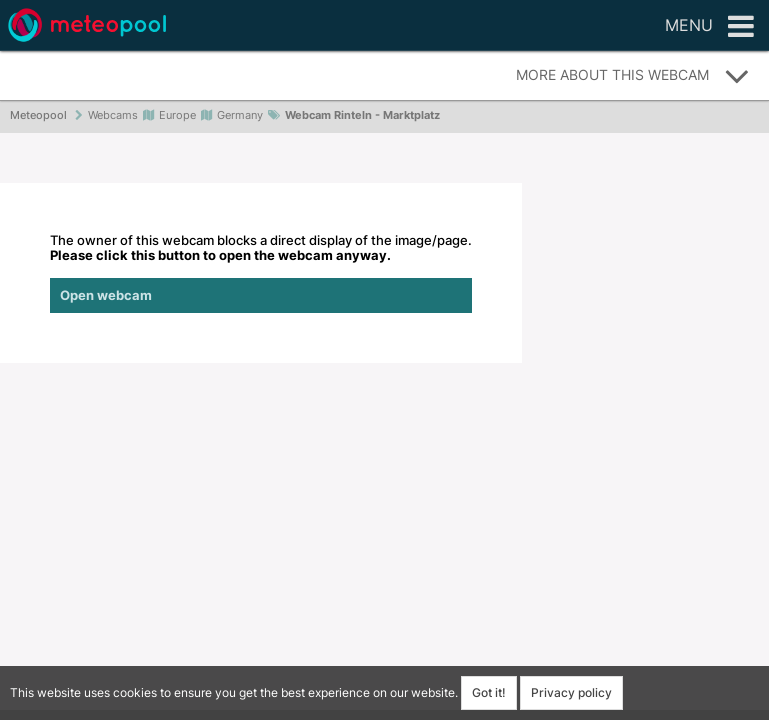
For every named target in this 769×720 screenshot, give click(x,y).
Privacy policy (571, 692)
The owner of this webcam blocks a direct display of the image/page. (261, 273)
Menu (709, 27)
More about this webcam (633, 76)
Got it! (489, 692)
